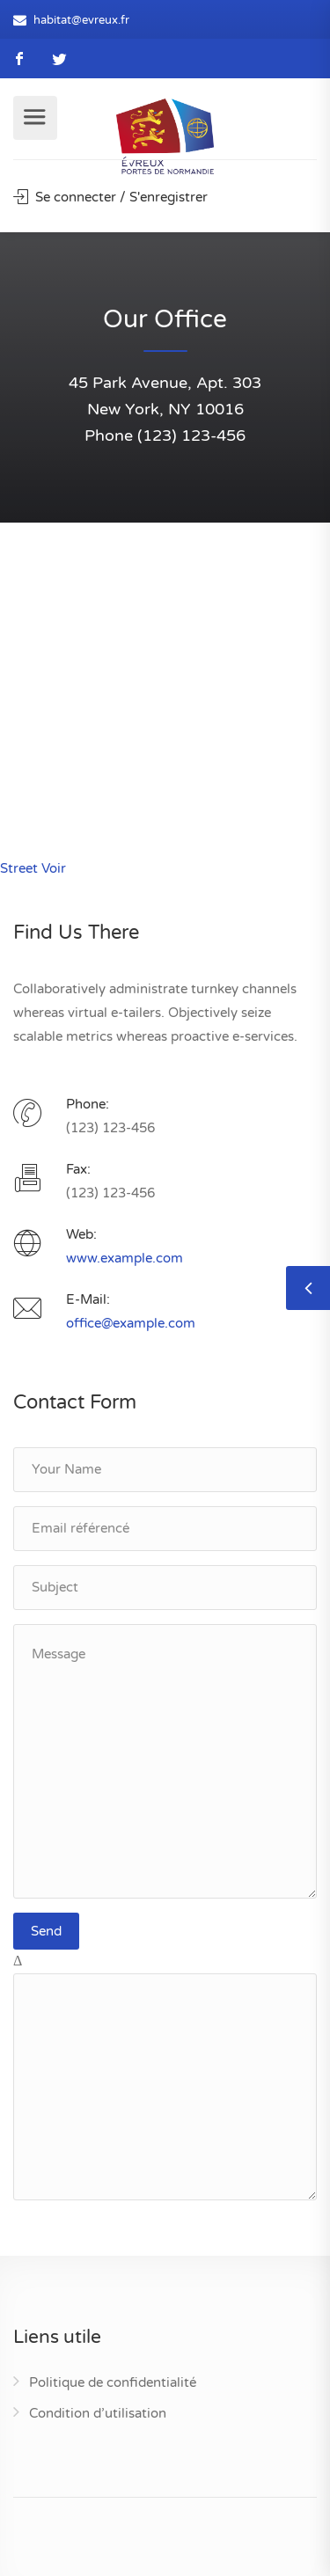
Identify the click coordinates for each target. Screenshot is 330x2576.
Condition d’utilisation (97, 2413)
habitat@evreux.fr (81, 20)
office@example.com (130, 1323)
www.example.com (124, 1258)
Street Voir (33, 868)
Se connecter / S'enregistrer (110, 197)
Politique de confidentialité (112, 2382)
